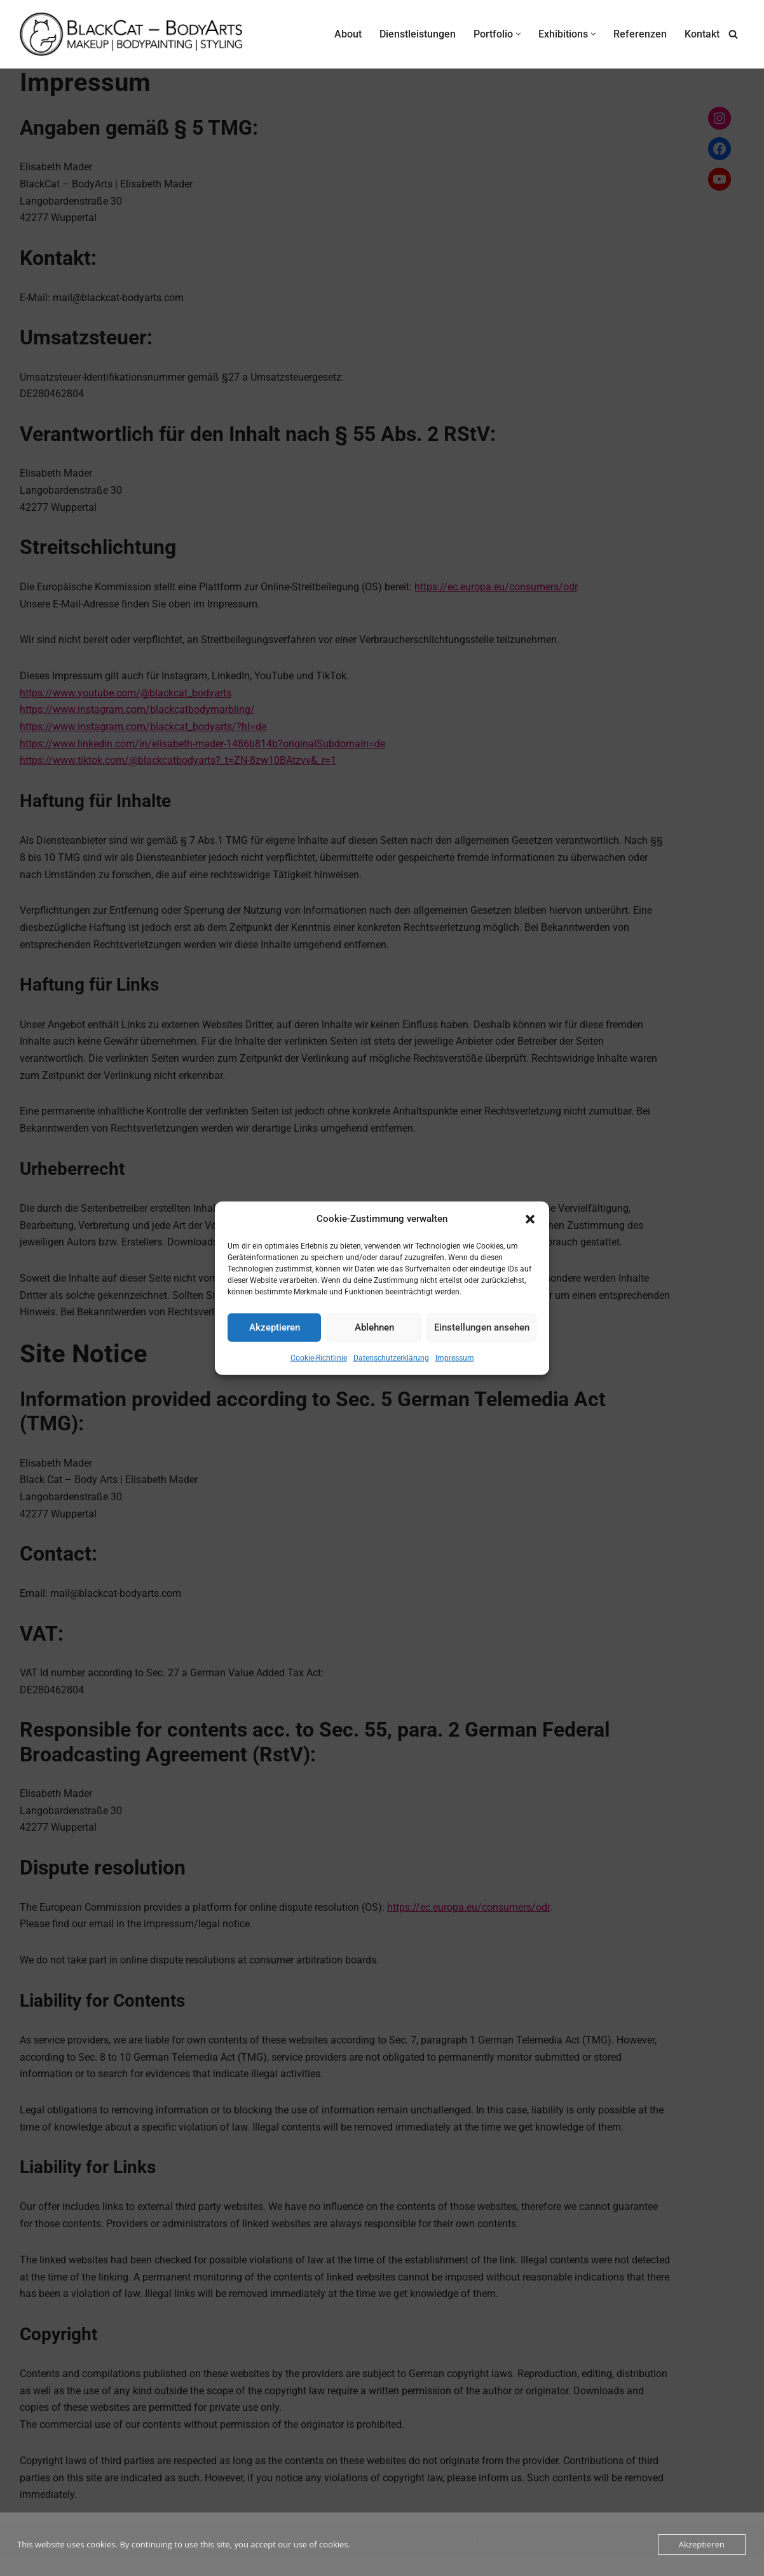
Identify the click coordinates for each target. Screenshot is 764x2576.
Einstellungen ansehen (481, 1327)
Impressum (454, 1357)
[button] (530, 1218)
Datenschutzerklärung (391, 1357)
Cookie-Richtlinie (318, 1357)
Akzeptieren (274, 1327)
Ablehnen (374, 1327)
